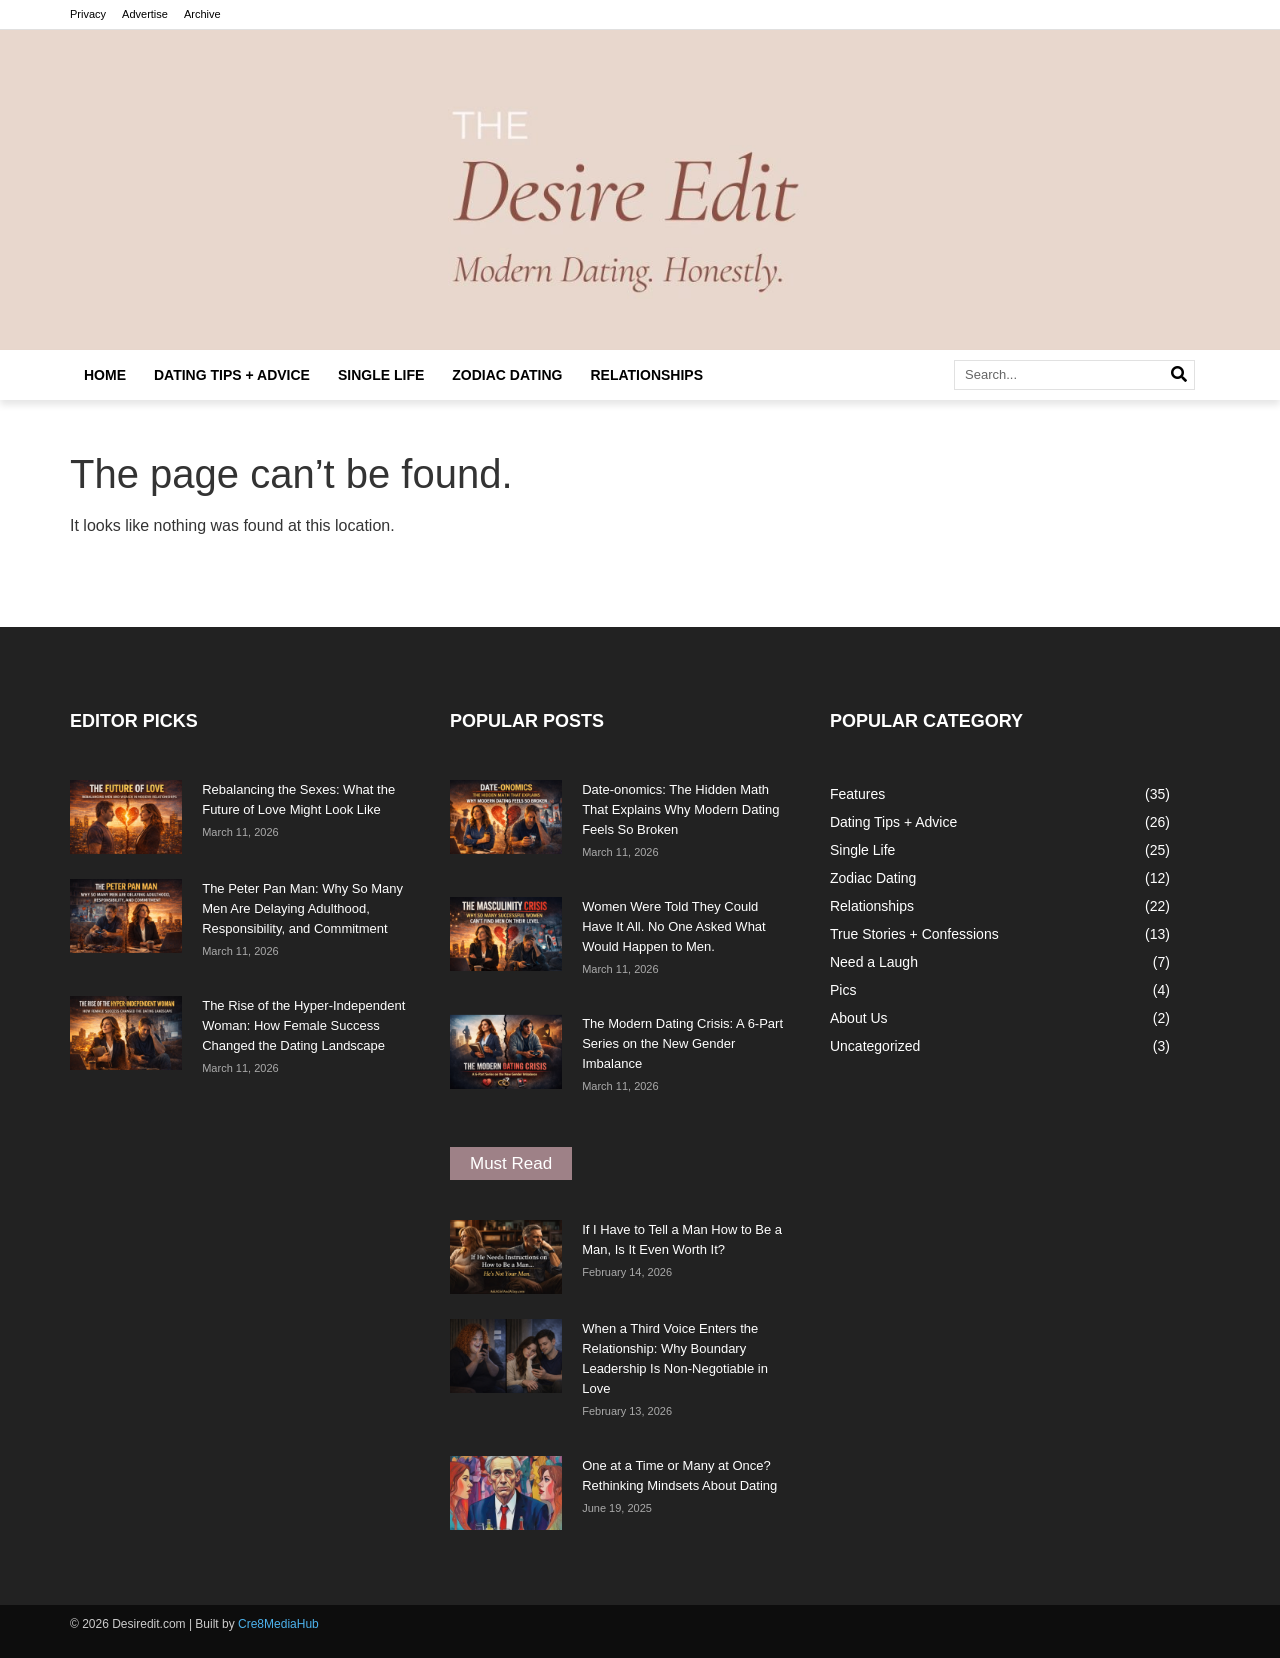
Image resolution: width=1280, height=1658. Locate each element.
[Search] (1179, 375)
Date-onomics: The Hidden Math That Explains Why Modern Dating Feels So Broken (680, 809)
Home (105, 375)
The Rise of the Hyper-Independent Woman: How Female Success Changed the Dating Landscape (303, 1025)
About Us (859, 1018)
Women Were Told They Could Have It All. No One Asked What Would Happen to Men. (674, 926)
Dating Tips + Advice (232, 375)
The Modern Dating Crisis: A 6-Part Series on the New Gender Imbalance (682, 1043)
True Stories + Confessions (914, 934)
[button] (511, 1163)
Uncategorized (875, 1046)
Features (857, 794)
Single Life (381, 375)
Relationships (647, 375)
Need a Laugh (874, 962)
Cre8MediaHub (278, 1624)
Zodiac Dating (507, 375)
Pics (843, 990)
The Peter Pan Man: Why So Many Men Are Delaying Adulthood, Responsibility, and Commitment (302, 908)
